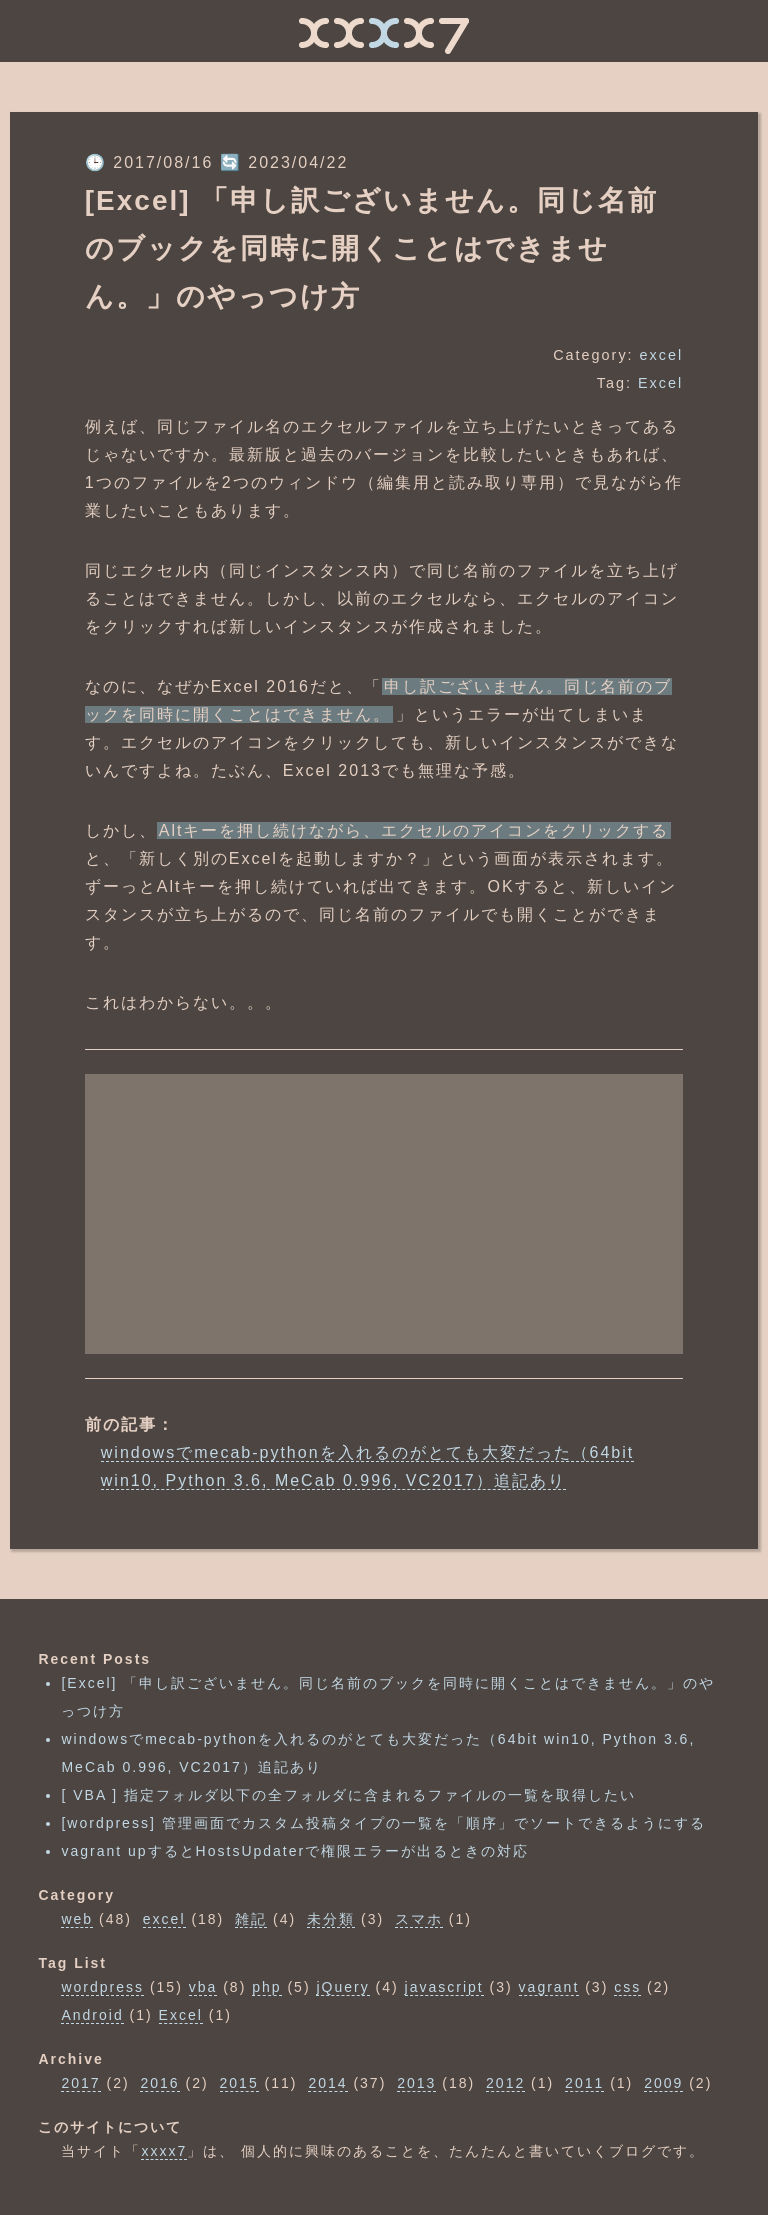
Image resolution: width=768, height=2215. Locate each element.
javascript (444, 1987)
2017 (80, 2083)
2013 (416, 2083)
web (77, 1919)
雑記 (251, 1919)
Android (92, 2015)
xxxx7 (164, 2151)
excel (662, 355)
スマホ (419, 1919)
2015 (239, 2083)
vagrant (549, 1987)
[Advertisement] (384, 1214)
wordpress (102, 1987)
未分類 (331, 1919)
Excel (660, 383)
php (266, 1987)
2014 (327, 2083)
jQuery (342, 1987)
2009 (663, 2083)
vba (203, 1987)
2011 (584, 2083)
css (627, 1987)
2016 (159, 2083)
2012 (505, 2083)
